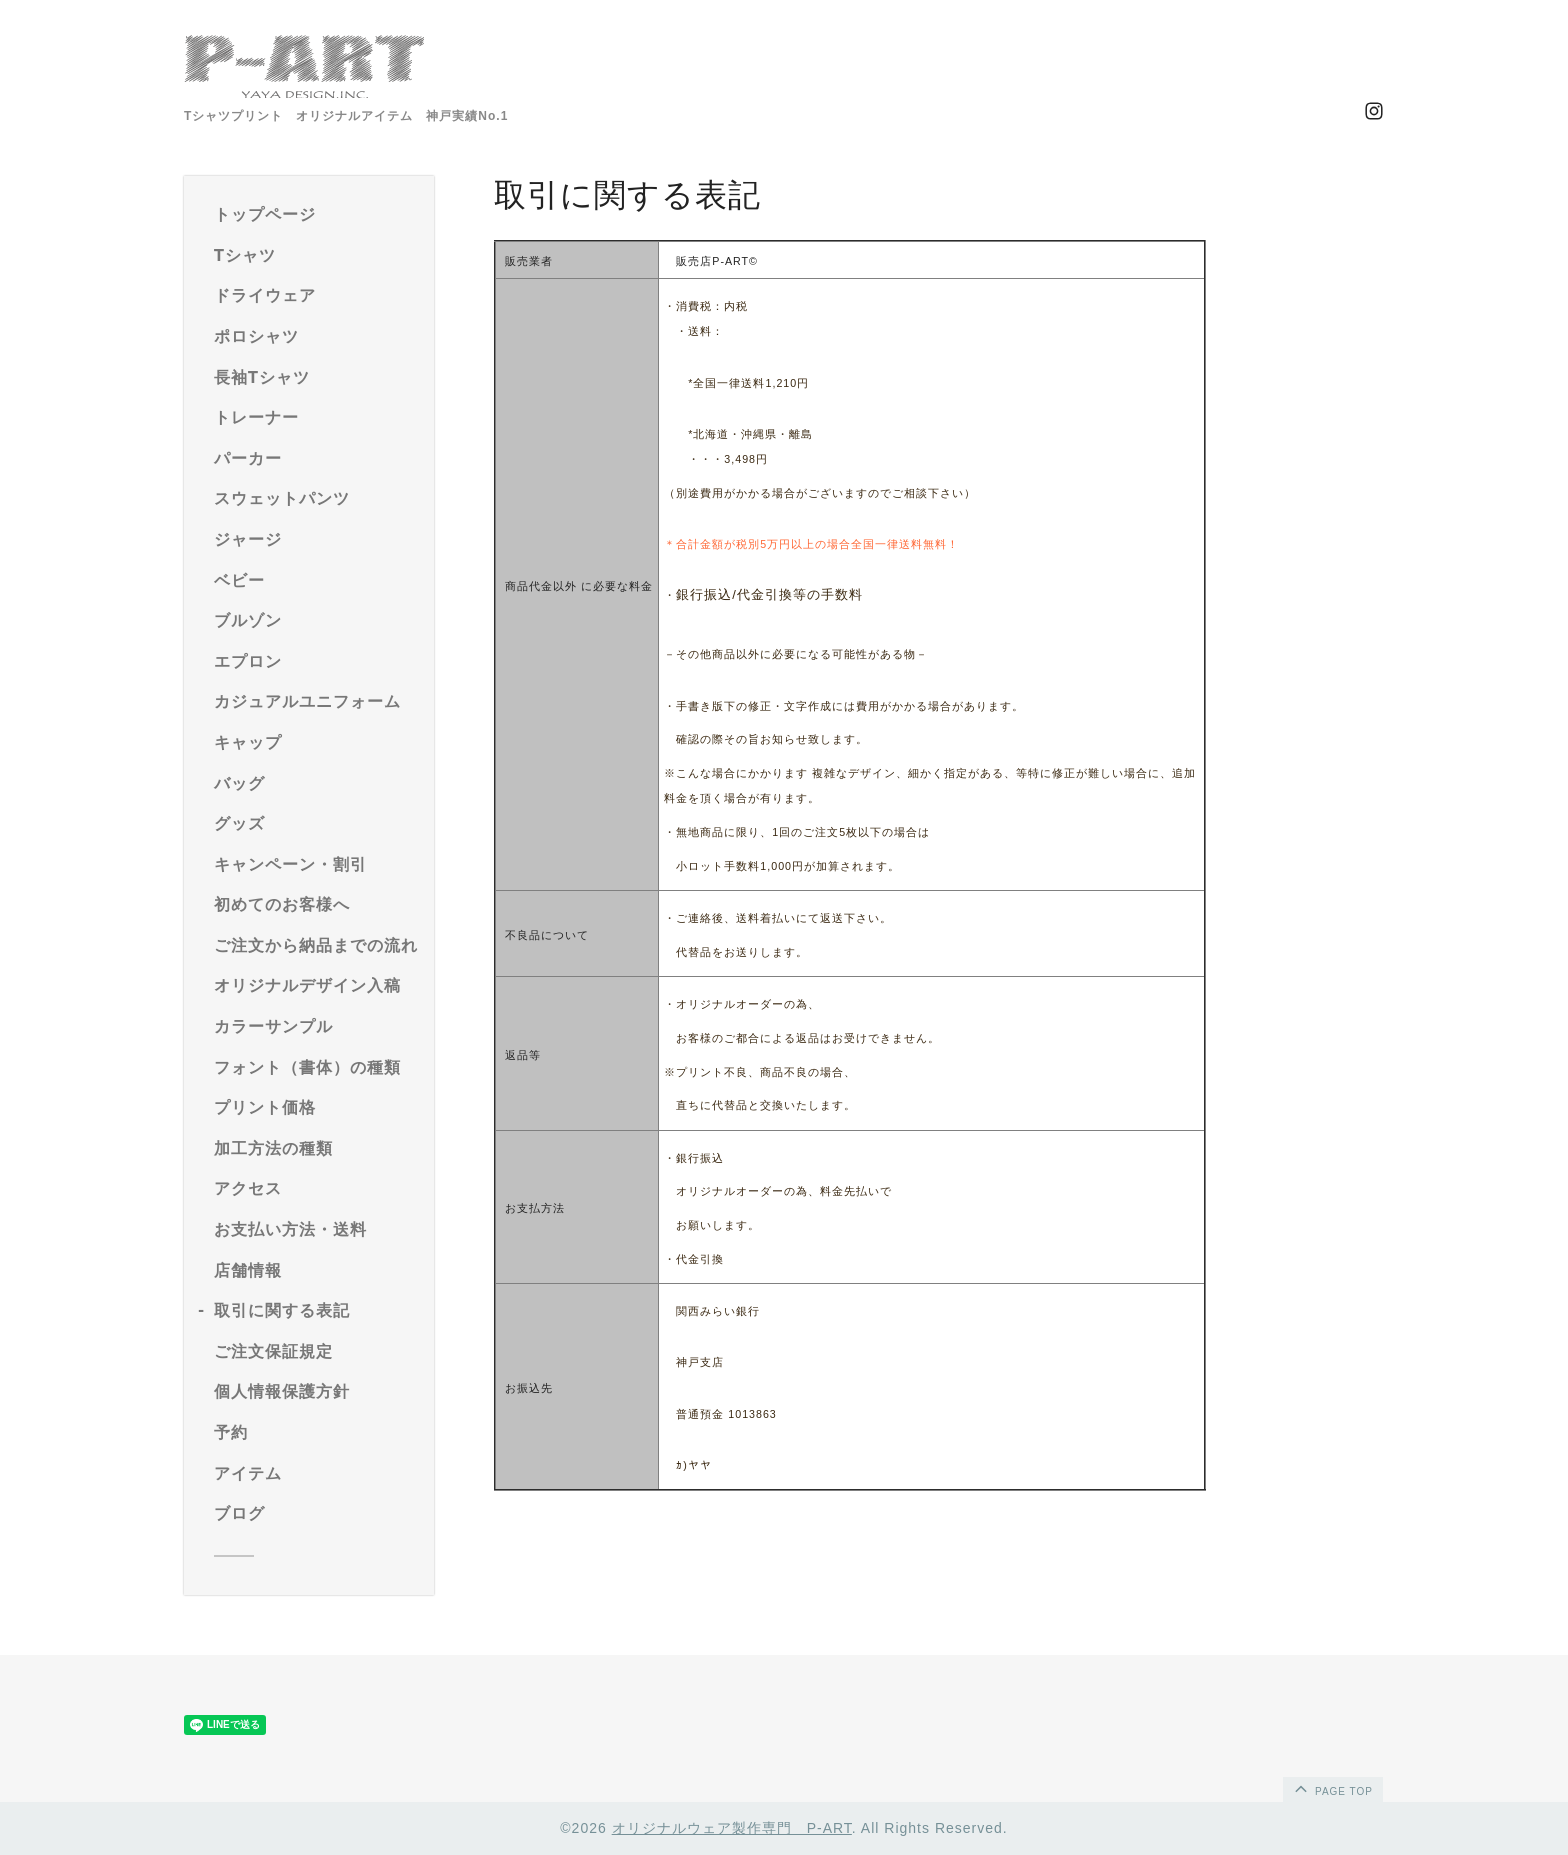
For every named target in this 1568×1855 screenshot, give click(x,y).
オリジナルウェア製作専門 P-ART (732, 1828)
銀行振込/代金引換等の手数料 (769, 594)
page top (1332, 1788)
